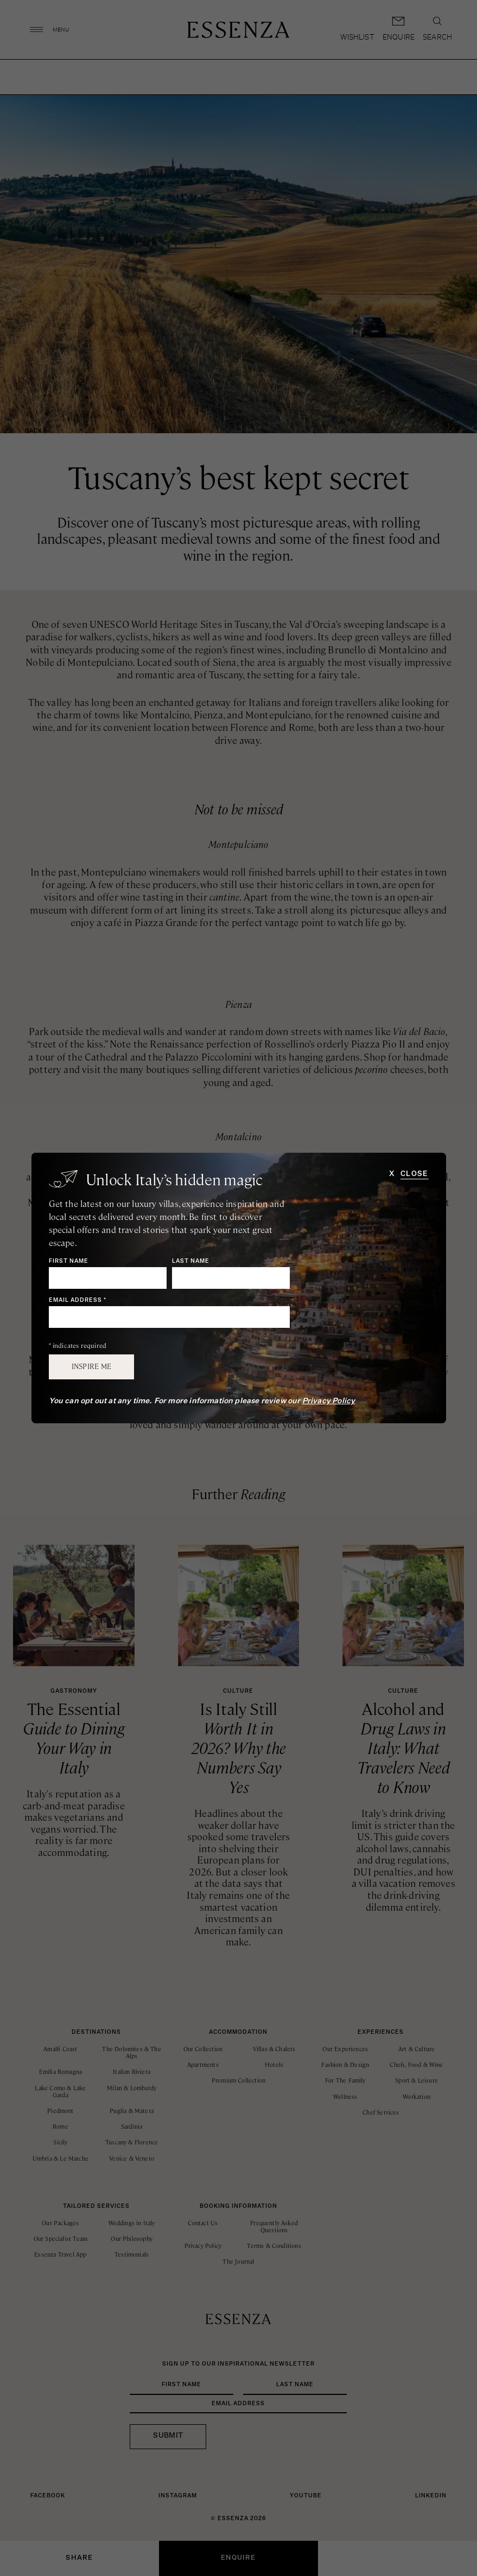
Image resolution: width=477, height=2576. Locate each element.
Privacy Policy (328, 1401)
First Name (68, 1261)
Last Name (190, 1261)
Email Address (77, 1300)
